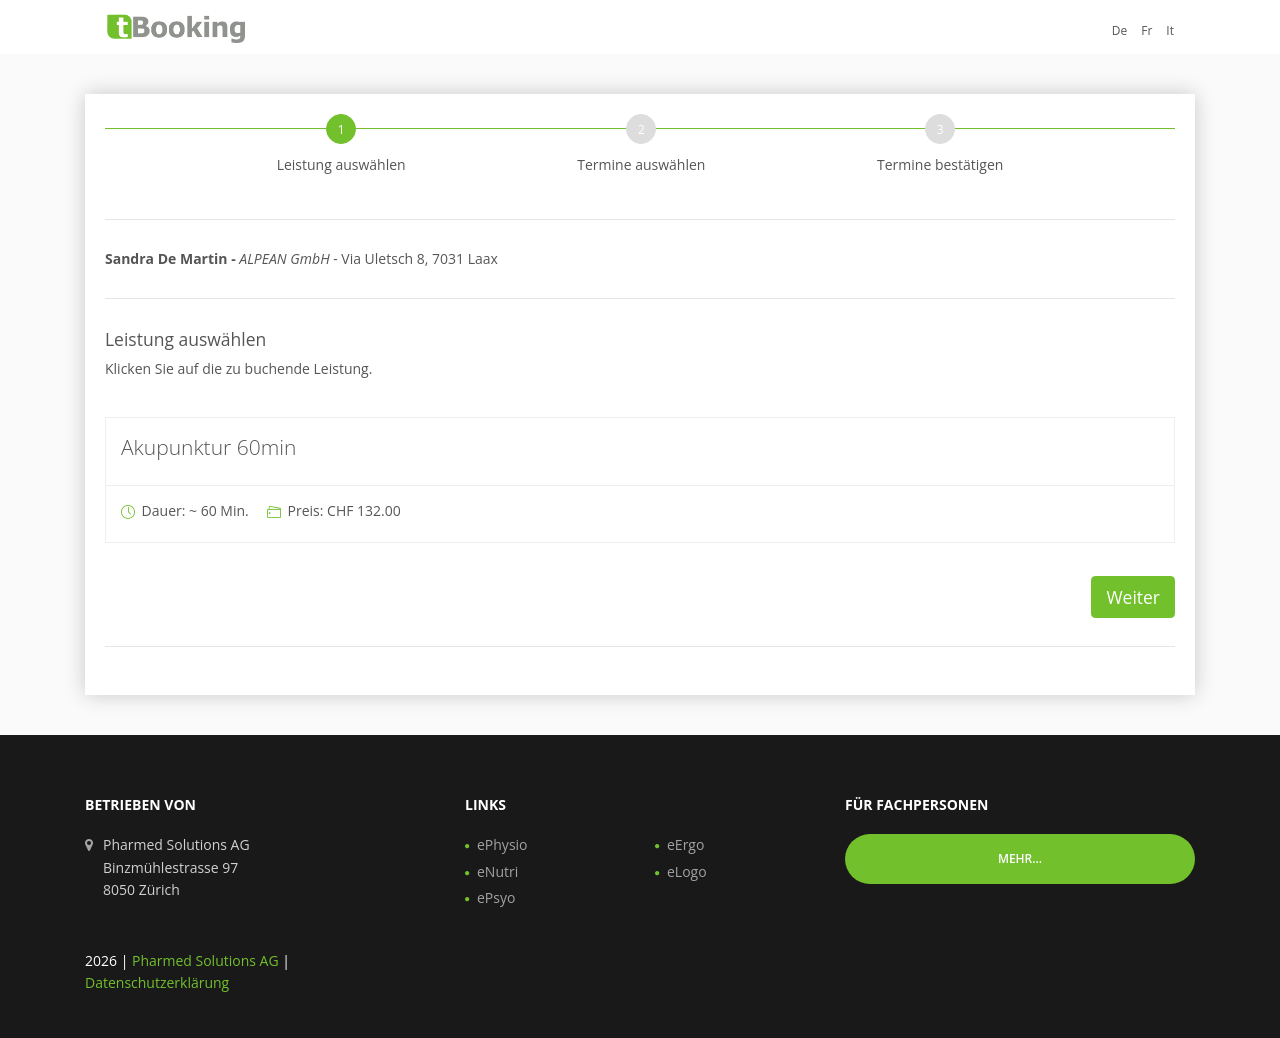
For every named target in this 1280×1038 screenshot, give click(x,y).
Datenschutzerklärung (157, 982)
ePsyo (496, 897)
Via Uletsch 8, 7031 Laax (301, 258)
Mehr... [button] (1020, 858)
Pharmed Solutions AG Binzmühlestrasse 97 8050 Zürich (176, 867)
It (1170, 30)
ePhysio (502, 844)
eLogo (687, 871)
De (1119, 30)
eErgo (685, 844)
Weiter (1133, 597)
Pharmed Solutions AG (205, 960)
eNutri (497, 871)
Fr (1146, 30)
